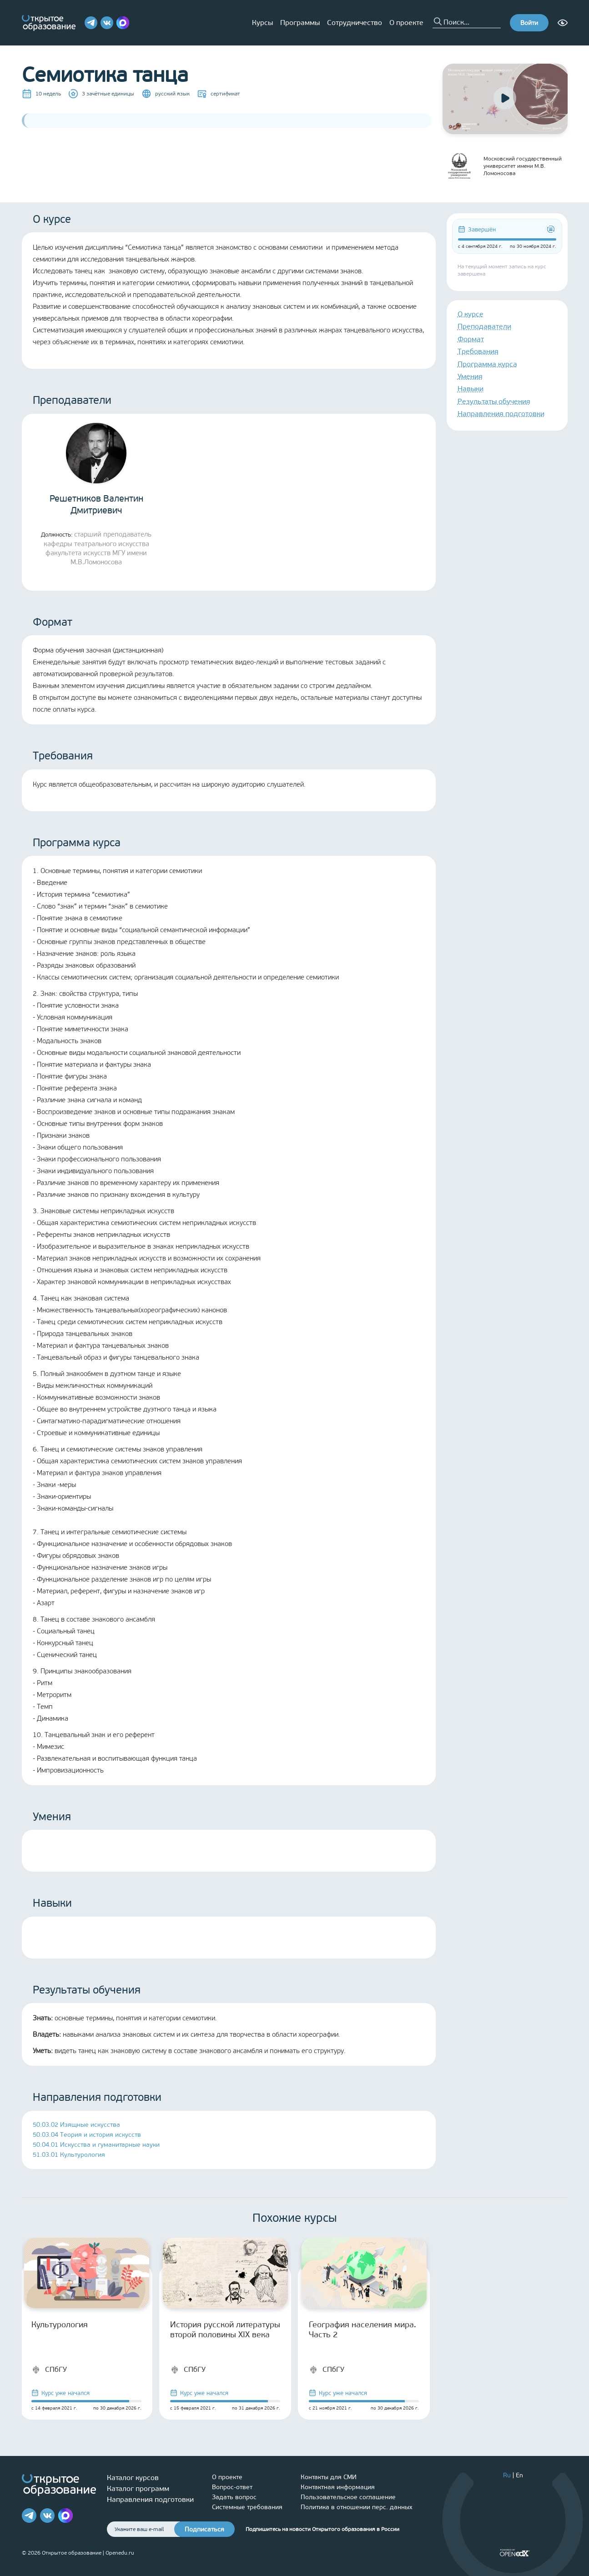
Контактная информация (338, 2487)
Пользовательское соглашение (348, 2497)
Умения (470, 376)
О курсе (470, 314)
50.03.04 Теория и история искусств (87, 2135)
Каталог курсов (133, 2477)
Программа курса (487, 364)
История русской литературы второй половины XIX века (225, 2330)
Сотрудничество (354, 22)
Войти (529, 23)
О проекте (406, 22)
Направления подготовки (501, 413)
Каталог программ (138, 2488)
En (519, 2475)
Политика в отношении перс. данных (357, 2507)
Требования (478, 351)
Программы (300, 22)
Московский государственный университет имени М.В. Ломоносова (502, 166)
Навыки (470, 388)
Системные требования (247, 2507)
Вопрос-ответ (232, 2487)
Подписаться (204, 2529)
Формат (471, 339)
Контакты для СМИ (329, 2477)
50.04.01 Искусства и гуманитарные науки (96, 2145)
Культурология (59, 2325)
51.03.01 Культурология (69, 2155)
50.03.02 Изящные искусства (76, 2125)
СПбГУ (49, 2369)
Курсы (262, 22)
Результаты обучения (494, 401)
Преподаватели (484, 326)
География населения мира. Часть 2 (362, 2330)
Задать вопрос (234, 2497)
